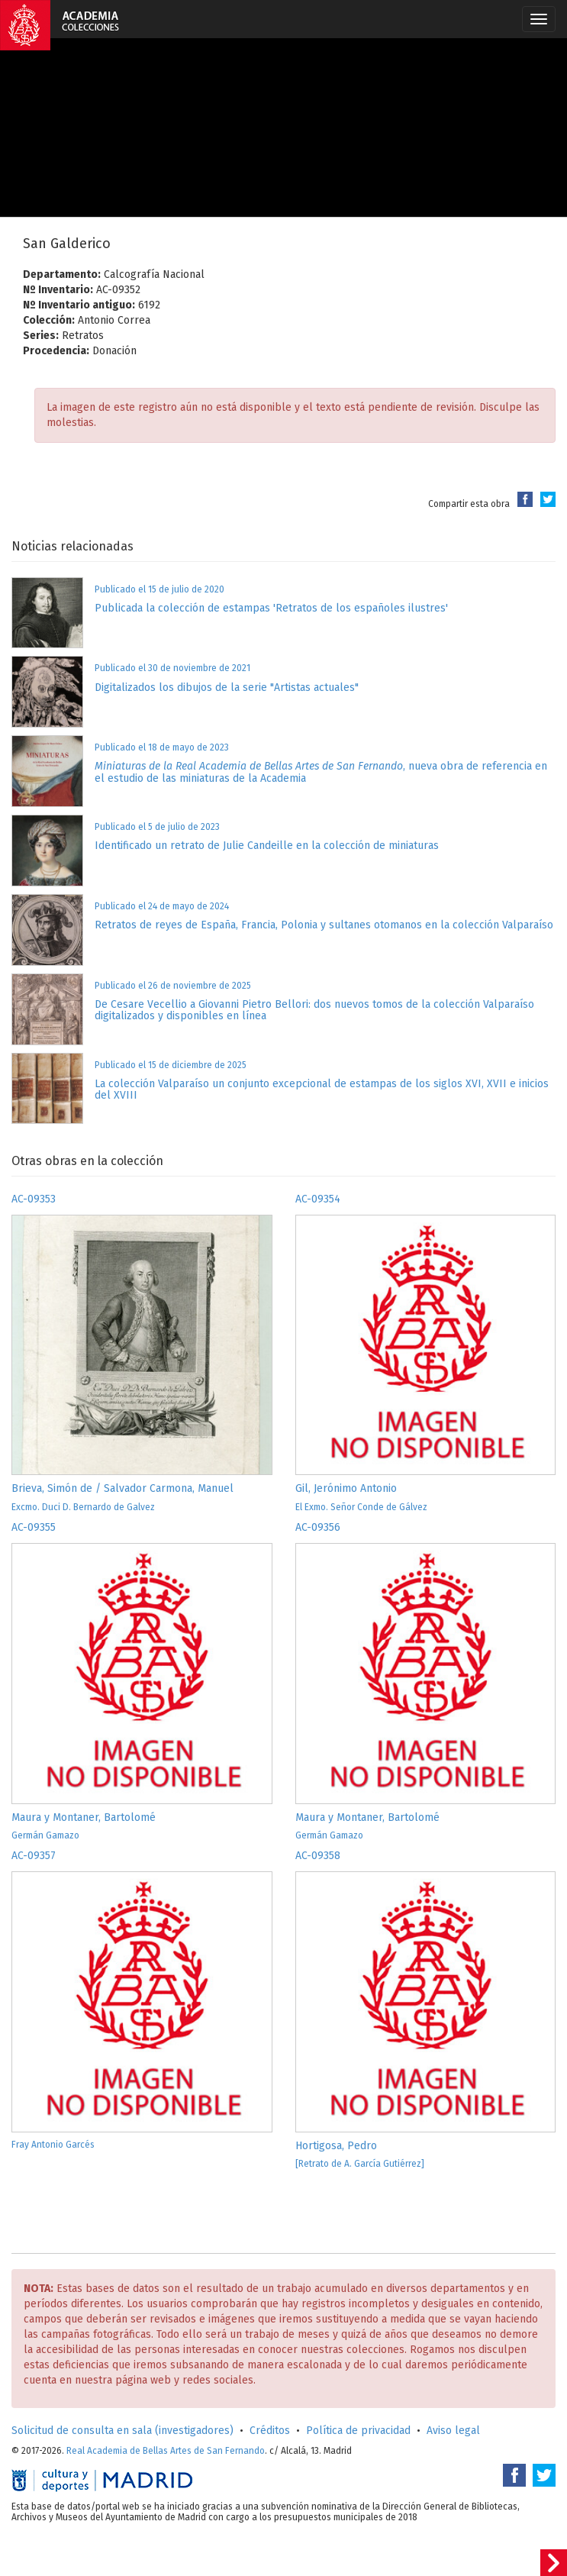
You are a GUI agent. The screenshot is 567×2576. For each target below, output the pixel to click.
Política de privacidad (358, 2430)
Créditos (270, 2430)
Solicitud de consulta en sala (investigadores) (122, 2430)
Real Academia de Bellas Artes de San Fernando (165, 2450)
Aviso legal (453, 2430)
